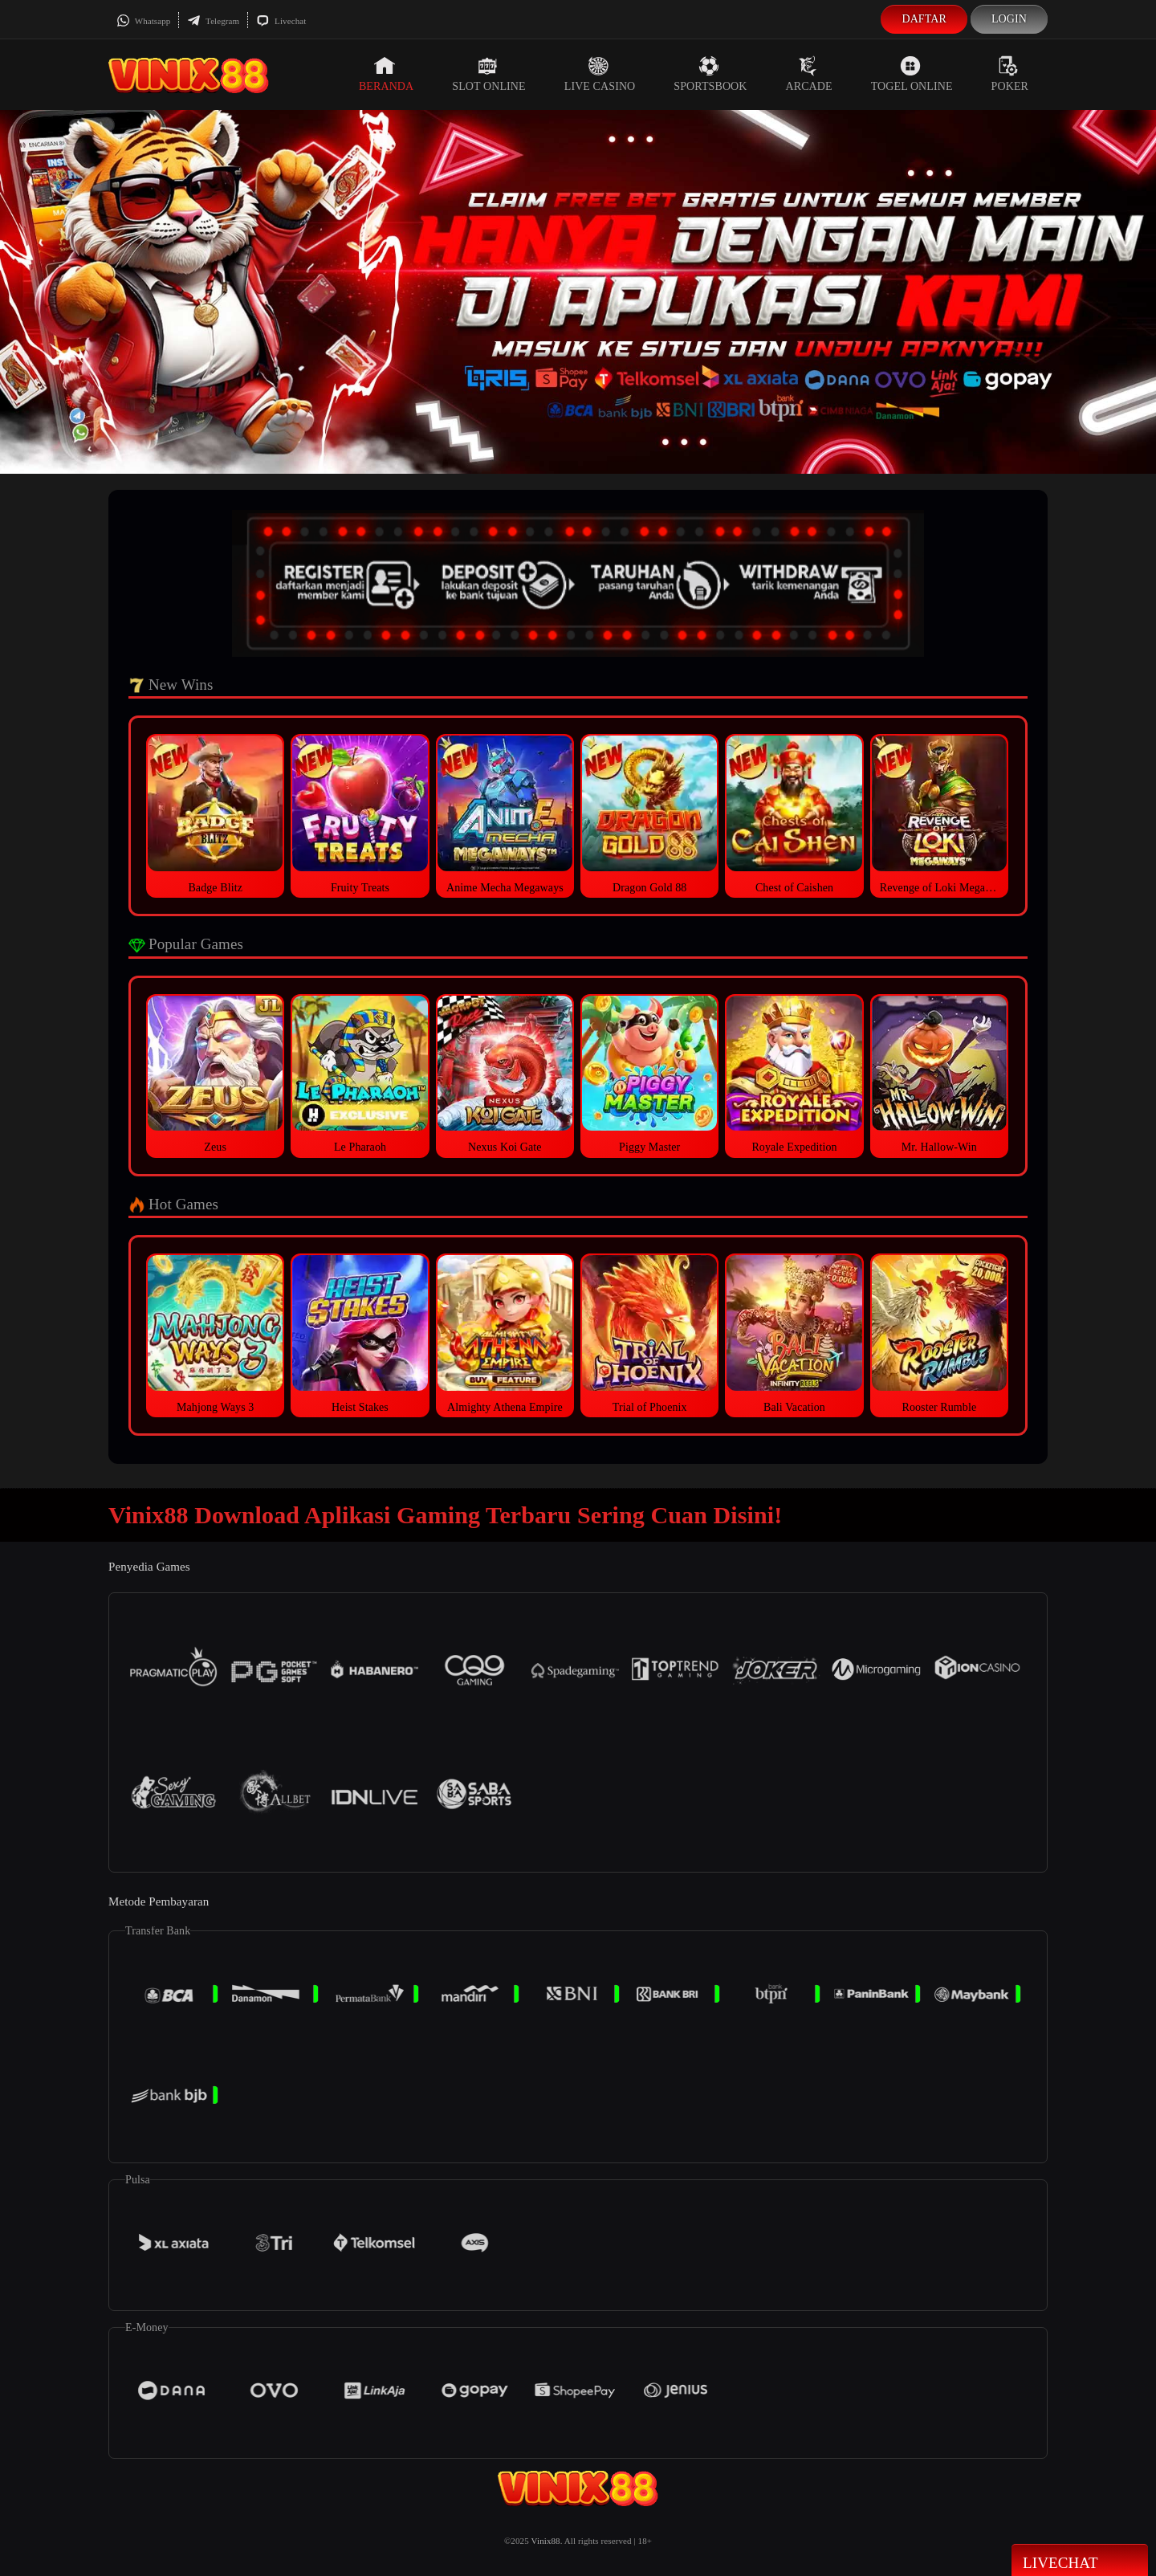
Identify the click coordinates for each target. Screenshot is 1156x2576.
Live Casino (600, 73)
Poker (1009, 73)
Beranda (386, 73)
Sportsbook (710, 73)
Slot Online (488, 73)
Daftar (924, 19)
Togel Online (912, 73)
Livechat (281, 21)
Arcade (809, 73)
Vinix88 (545, 2540)
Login (1009, 19)
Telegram (213, 21)
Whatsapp (143, 21)
